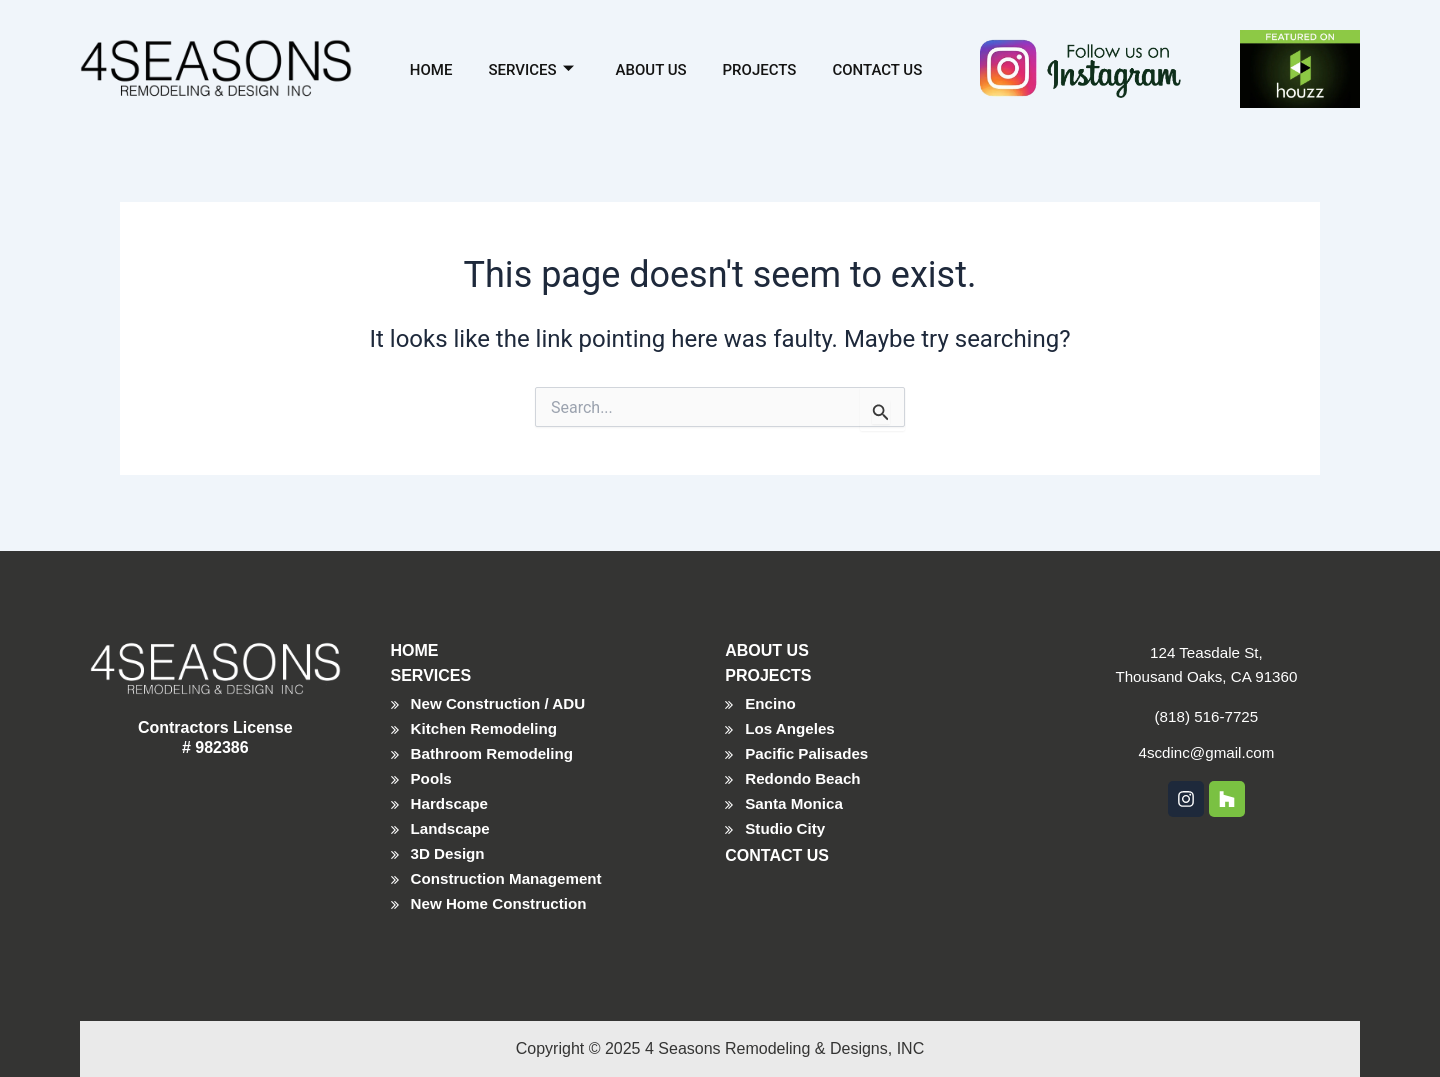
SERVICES (431, 663)
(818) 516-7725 (1206, 704)
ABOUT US (767, 638)
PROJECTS (768, 663)
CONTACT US (777, 851)
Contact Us (877, 68)
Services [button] (530, 68)
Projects (760, 68)
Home (431, 68)
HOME (415, 638)
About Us (651, 68)
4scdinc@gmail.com (1206, 740)
